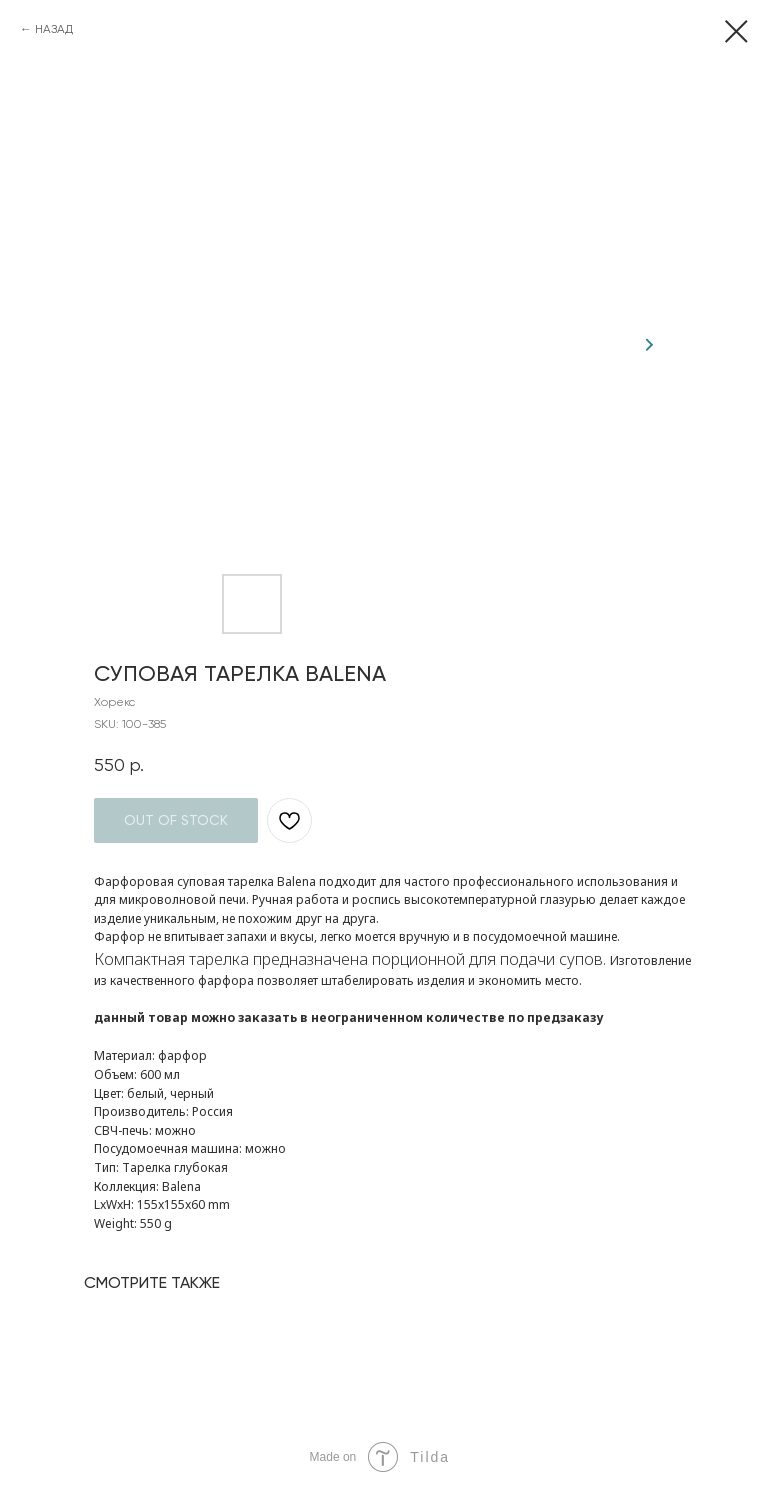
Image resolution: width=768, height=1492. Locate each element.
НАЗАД (54, 29)
